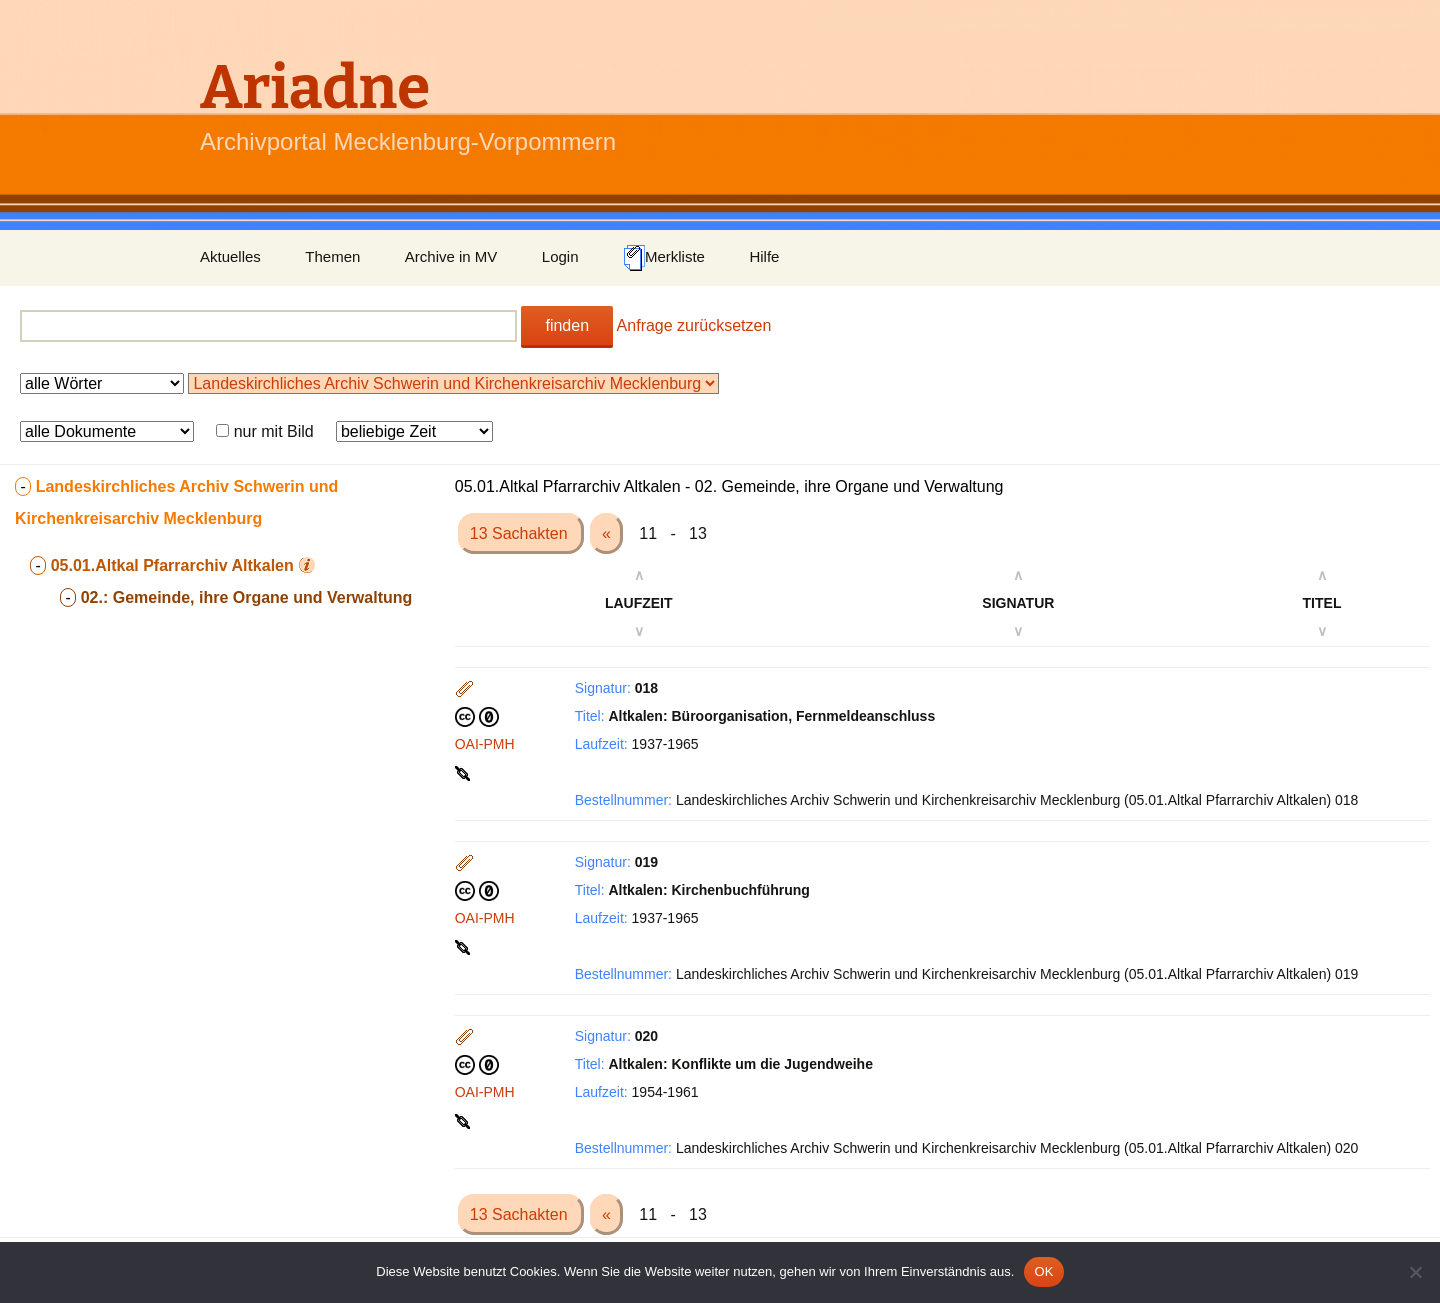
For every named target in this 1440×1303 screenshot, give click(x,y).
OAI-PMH (485, 744)
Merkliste (664, 258)
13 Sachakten (521, 533)
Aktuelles (230, 256)
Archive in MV (451, 256)
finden (567, 325)
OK (1043, 1271)
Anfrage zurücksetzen (694, 325)
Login (560, 256)
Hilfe (764, 256)
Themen (332, 256)
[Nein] (1415, 1272)
